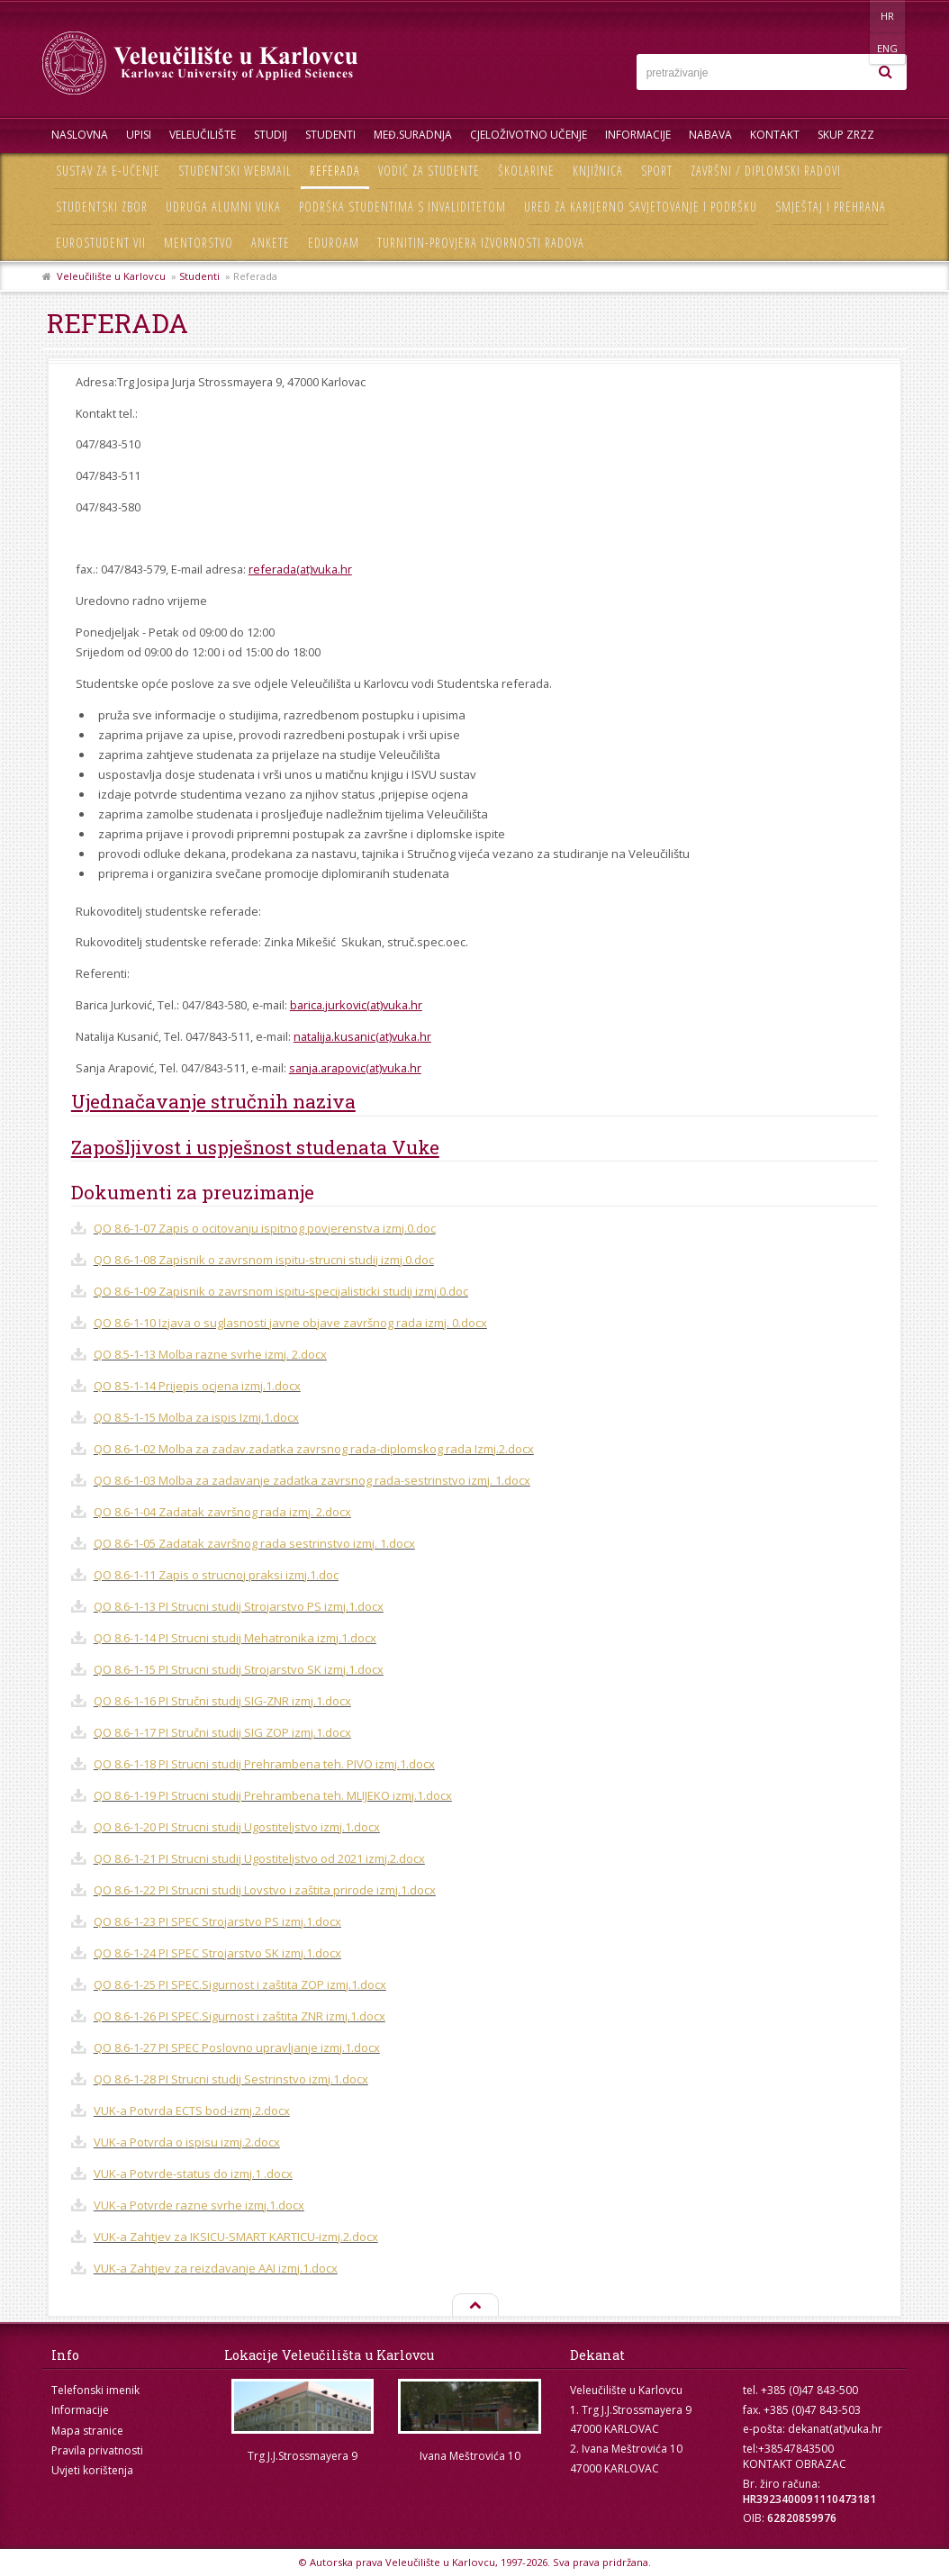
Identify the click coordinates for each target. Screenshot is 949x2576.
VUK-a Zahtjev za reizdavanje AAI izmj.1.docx (216, 2268)
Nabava (710, 134)
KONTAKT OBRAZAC (794, 2464)
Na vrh (474, 2306)
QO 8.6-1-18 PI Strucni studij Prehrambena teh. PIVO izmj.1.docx (264, 1764)
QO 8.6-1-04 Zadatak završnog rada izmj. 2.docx (222, 1512)
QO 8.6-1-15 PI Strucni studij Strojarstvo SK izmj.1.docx (239, 1669)
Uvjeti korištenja (92, 2470)
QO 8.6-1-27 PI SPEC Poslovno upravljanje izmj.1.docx (237, 2047)
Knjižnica (598, 170)
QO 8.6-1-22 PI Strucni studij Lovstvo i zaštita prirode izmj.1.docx (265, 1890)
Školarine (526, 170)
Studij (270, 134)
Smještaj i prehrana (830, 206)
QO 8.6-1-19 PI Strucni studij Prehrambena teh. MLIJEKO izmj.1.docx (273, 1795)
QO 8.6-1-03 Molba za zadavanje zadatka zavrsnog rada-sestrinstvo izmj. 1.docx (312, 1480)
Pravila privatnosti (97, 2450)
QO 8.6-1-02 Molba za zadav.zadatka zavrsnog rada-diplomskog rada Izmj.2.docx (314, 1449)
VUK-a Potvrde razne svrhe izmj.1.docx (199, 2205)
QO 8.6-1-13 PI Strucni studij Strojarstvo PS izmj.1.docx (239, 1606)
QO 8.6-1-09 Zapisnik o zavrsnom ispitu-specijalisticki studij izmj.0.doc (281, 1291)
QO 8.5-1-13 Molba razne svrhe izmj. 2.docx (210, 1354)
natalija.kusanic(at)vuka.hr (362, 1036)
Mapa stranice (87, 2430)
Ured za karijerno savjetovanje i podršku (640, 206)
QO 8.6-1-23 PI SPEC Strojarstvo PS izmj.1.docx (217, 1921)
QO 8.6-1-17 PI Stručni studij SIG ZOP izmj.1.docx (222, 1732)
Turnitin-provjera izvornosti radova (480, 242)
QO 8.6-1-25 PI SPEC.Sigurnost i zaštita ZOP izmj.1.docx (240, 1984)
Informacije (638, 134)
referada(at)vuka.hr (300, 569)
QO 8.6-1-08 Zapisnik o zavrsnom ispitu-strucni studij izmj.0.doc (264, 1260)
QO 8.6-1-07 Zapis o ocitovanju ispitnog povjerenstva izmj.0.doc (265, 1228)
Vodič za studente (429, 170)
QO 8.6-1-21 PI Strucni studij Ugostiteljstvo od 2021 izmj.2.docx (259, 1858)
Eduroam (333, 242)
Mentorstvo (198, 242)
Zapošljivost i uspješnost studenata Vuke (255, 1147)
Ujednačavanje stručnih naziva (213, 1101)
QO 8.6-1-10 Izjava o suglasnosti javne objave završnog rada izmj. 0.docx (290, 1323)
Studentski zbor (102, 206)
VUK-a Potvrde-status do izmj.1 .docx (193, 2173)
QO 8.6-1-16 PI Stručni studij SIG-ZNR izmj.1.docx (222, 1701)
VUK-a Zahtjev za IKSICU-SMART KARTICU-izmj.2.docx (236, 2236)
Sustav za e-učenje (108, 170)
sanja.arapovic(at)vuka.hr (355, 1068)
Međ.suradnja (413, 134)
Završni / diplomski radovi (766, 170)
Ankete (270, 242)
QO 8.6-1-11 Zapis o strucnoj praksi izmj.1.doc (216, 1575)
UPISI (138, 134)
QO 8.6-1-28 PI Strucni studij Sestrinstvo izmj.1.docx (231, 2079)
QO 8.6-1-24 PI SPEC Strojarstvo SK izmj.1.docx (217, 1953)
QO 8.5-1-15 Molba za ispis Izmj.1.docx (196, 1417)
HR (851, 16)
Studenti (330, 134)
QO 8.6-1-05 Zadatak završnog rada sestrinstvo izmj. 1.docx (254, 1543)
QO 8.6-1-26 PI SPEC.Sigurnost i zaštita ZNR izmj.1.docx (239, 2016)
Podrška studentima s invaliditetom (402, 206)
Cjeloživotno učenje (528, 134)
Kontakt (775, 134)
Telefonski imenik (95, 2390)
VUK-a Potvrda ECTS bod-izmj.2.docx (192, 2110)
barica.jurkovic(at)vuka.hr (356, 1005)
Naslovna (79, 134)
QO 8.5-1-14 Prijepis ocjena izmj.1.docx (197, 1386)
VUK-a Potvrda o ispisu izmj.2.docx (187, 2142)
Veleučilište (202, 134)
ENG (888, 16)
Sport (657, 170)
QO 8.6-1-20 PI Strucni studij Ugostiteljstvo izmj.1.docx (237, 1827)
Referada (335, 170)
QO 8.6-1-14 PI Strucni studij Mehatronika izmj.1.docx (235, 1638)
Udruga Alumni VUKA (223, 206)
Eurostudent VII (101, 242)
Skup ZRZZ (846, 134)
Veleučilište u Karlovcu (111, 276)
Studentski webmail (235, 170)
